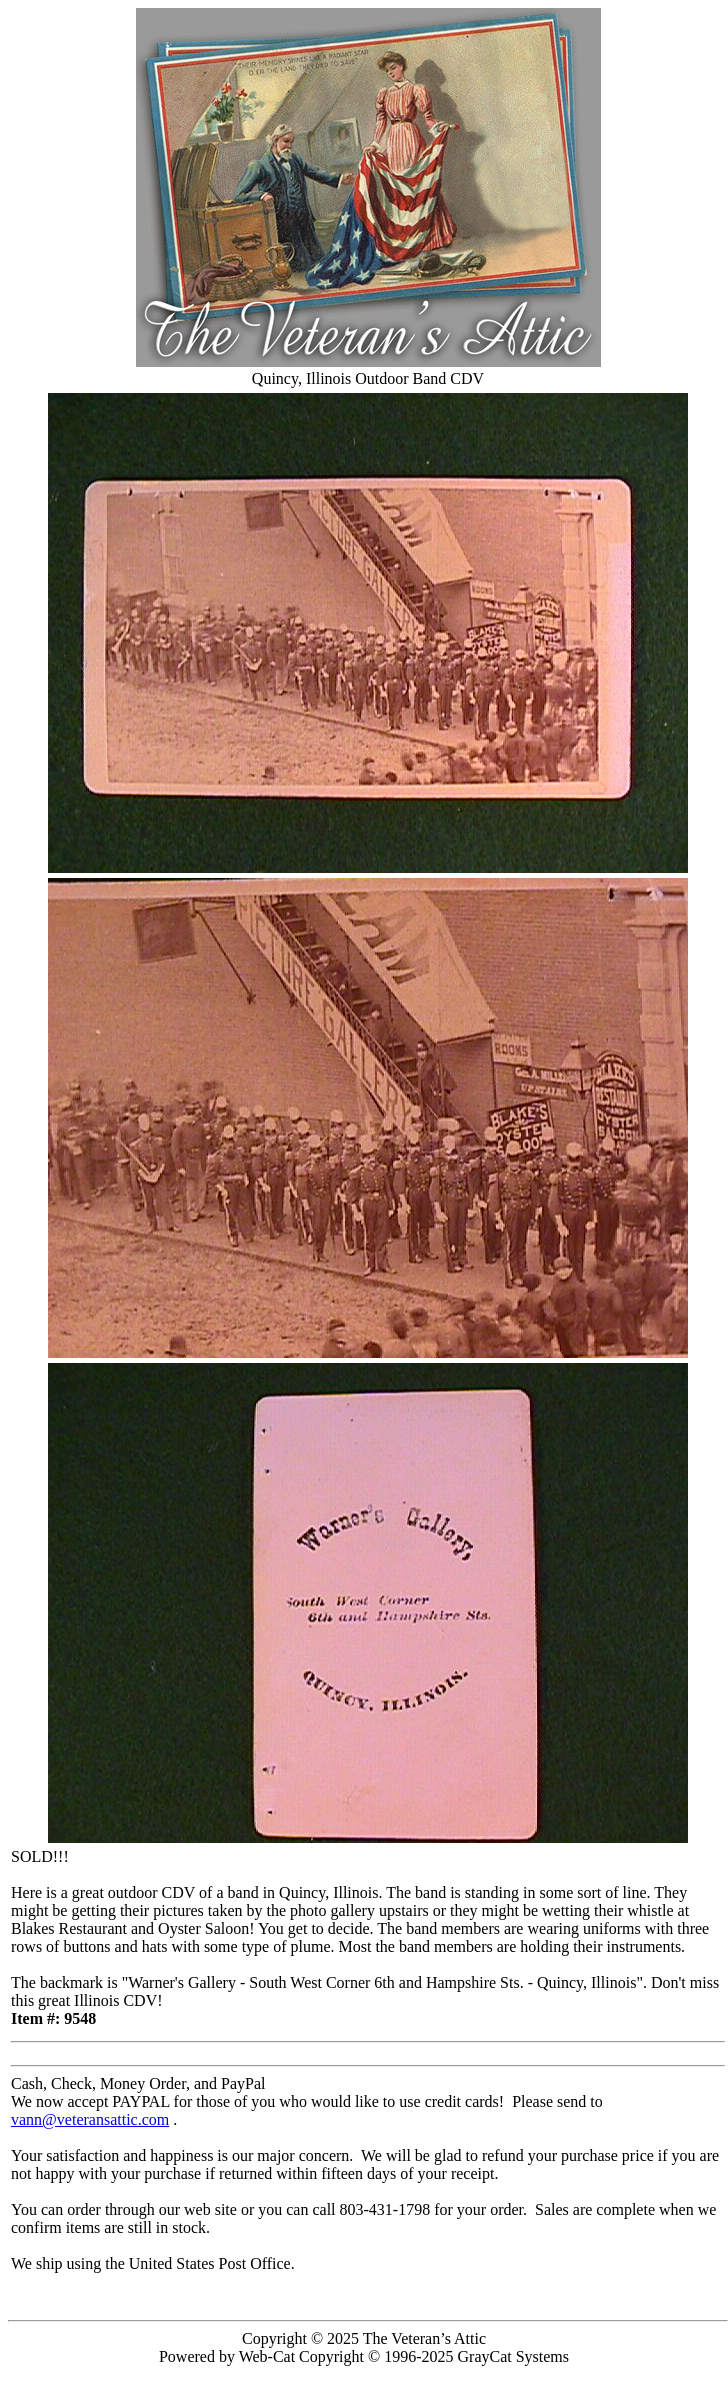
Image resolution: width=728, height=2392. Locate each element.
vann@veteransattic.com (90, 2119)
